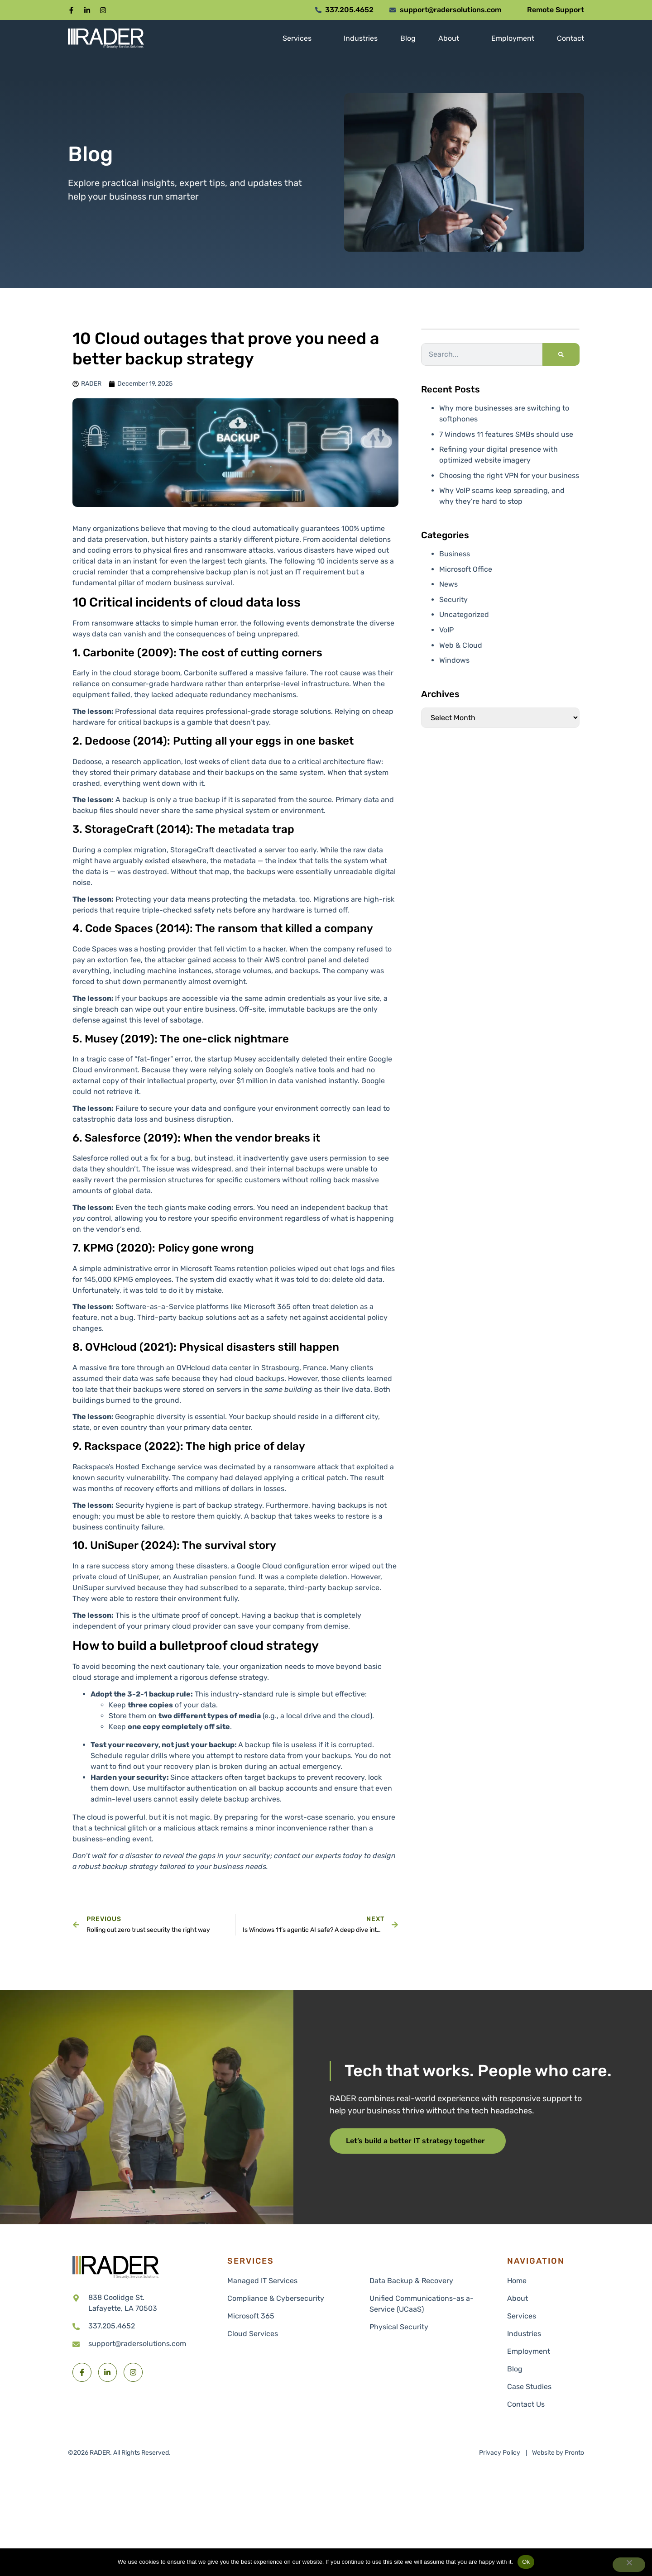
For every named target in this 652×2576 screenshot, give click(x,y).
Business (454, 554)
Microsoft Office (465, 569)
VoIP (446, 630)
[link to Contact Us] (543, 2404)
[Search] (561, 354)
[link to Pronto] (558, 2452)
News (448, 584)
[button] (71, 10)
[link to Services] (297, 38)
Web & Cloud (460, 645)
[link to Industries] (361, 38)
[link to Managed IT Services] (291, 2280)
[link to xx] (543, 2280)
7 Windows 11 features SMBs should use (506, 434)
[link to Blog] (408, 38)
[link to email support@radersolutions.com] (145, 2343)
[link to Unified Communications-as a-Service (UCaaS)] (426, 2304)
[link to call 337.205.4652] (145, 2326)
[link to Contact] (570, 38)
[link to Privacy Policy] (499, 2452)
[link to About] (448, 38)
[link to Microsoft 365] (291, 2316)
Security (453, 599)
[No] (629, 2564)
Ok (526, 2561)
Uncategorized (464, 614)
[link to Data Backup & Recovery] (426, 2280)
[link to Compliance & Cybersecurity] (291, 2298)
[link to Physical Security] (426, 2327)
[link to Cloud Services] (291, 2333)
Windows (454, 660)
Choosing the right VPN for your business (509, 475)
